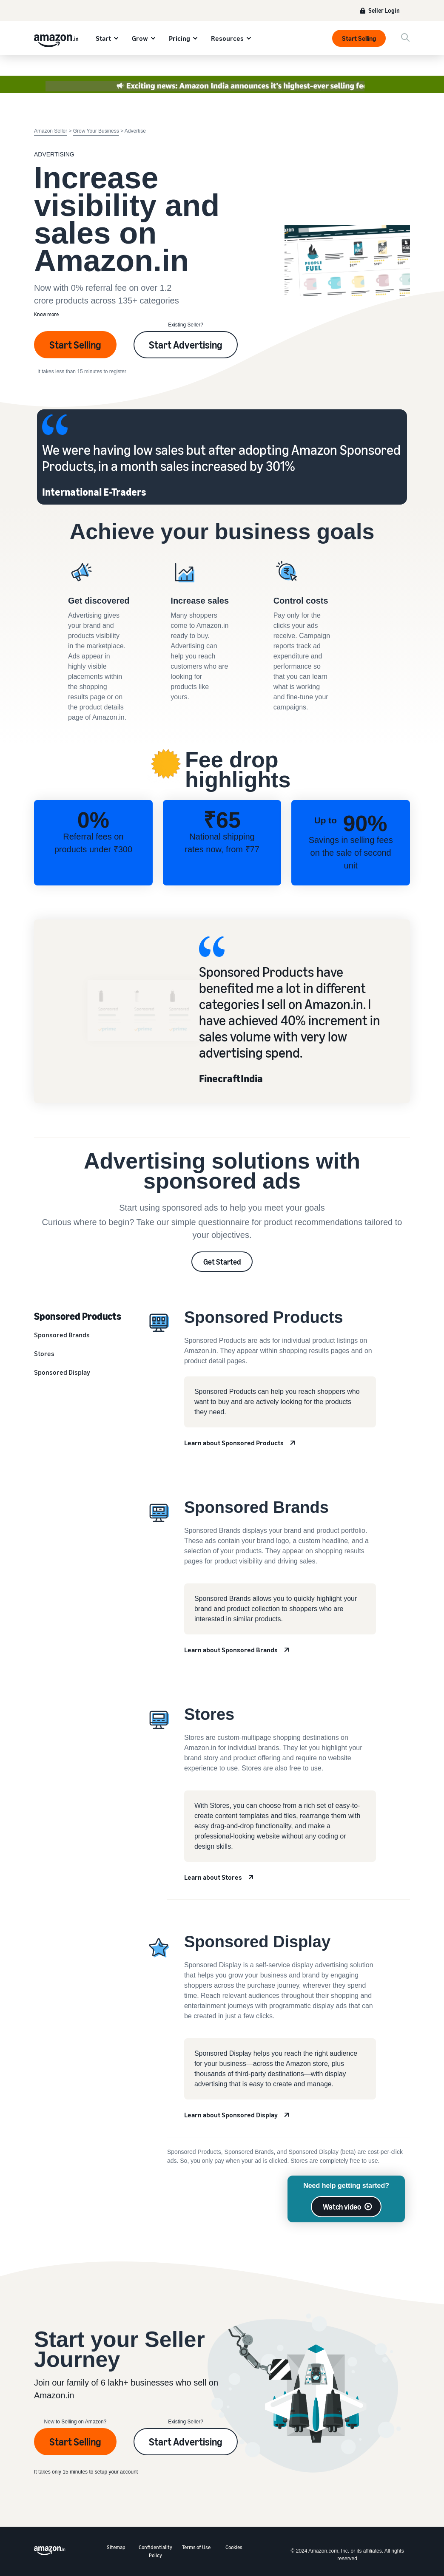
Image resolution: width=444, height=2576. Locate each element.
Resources (227, 38)
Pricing (179, 38)
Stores (44, 1353)
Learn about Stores (213, 1877)
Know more (46, 314)
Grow (140, 38)
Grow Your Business (96, 131)
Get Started (222, 1261)
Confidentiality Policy (155, 2551)
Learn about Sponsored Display (231, 2115)
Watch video (342, 2206)
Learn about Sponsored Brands (231, 1649)
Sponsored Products (77, 1315)
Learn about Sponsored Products (234, 1442)
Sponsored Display (62, 1372)
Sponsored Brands (62, 1335)
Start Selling (359, 38)
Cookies (233, 2547)
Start (103, 38)
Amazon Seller (50, 131)
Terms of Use (196, 2547)
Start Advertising (185, 345)
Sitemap (116, 2547)
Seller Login (384, 10)
